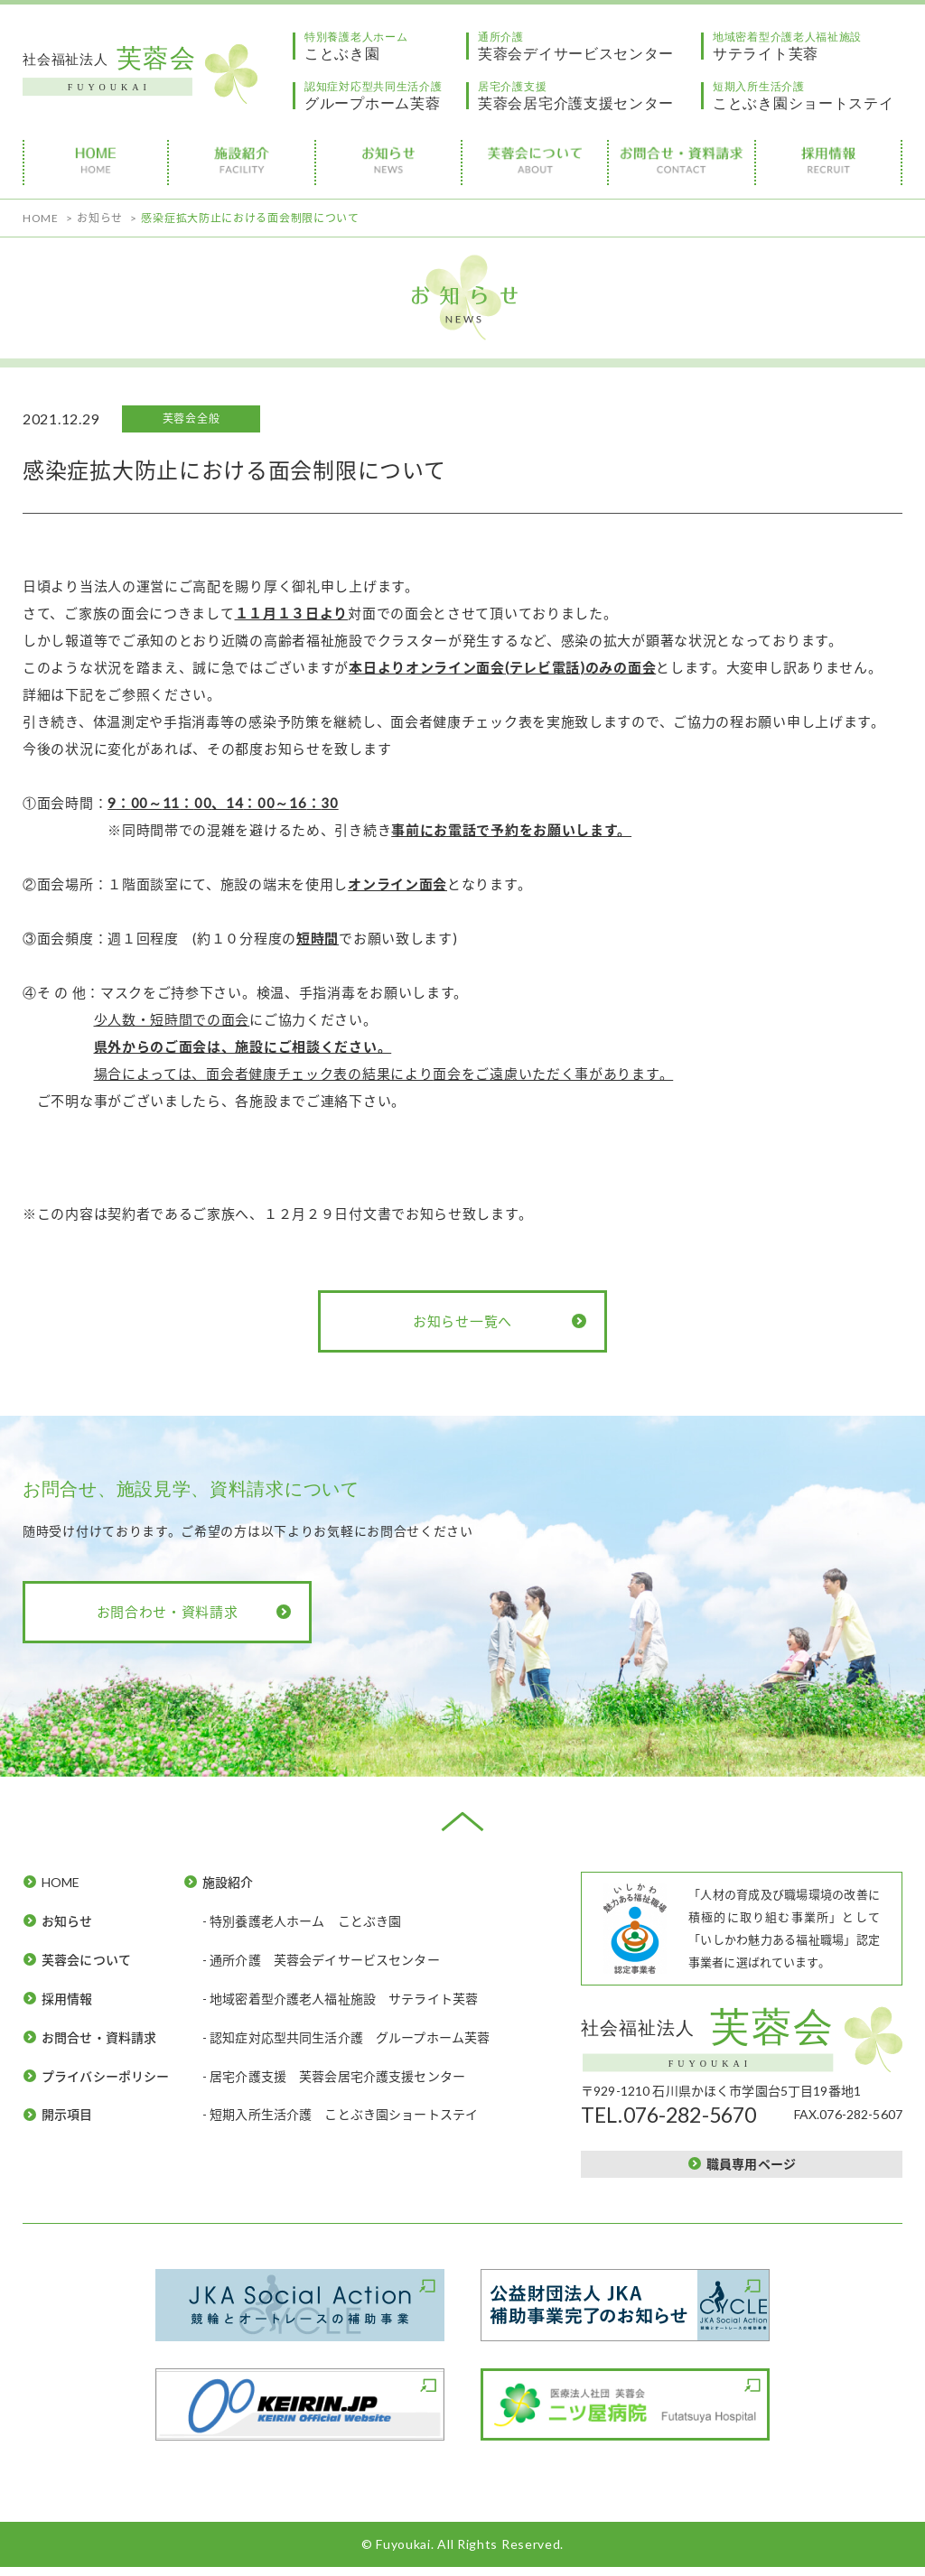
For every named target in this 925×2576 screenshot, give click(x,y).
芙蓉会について (86, 1959)
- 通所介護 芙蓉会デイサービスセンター (321, 1959)
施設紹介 (228, 1882)
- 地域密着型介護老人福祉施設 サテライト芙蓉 (340, 1998)
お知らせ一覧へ (462, 1321)
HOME (61, 1882)
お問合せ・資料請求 (99, 2037)
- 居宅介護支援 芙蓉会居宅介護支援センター (334, 2076)
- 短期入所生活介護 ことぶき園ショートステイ (340, 2114)
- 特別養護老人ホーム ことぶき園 (302, 1921)
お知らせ (67, 1921)
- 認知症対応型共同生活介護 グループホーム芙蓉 (346, 2037)
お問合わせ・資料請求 (167, 1612)
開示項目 (67, 2114)
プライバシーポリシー (106, 2076)
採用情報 (67, 1998)
